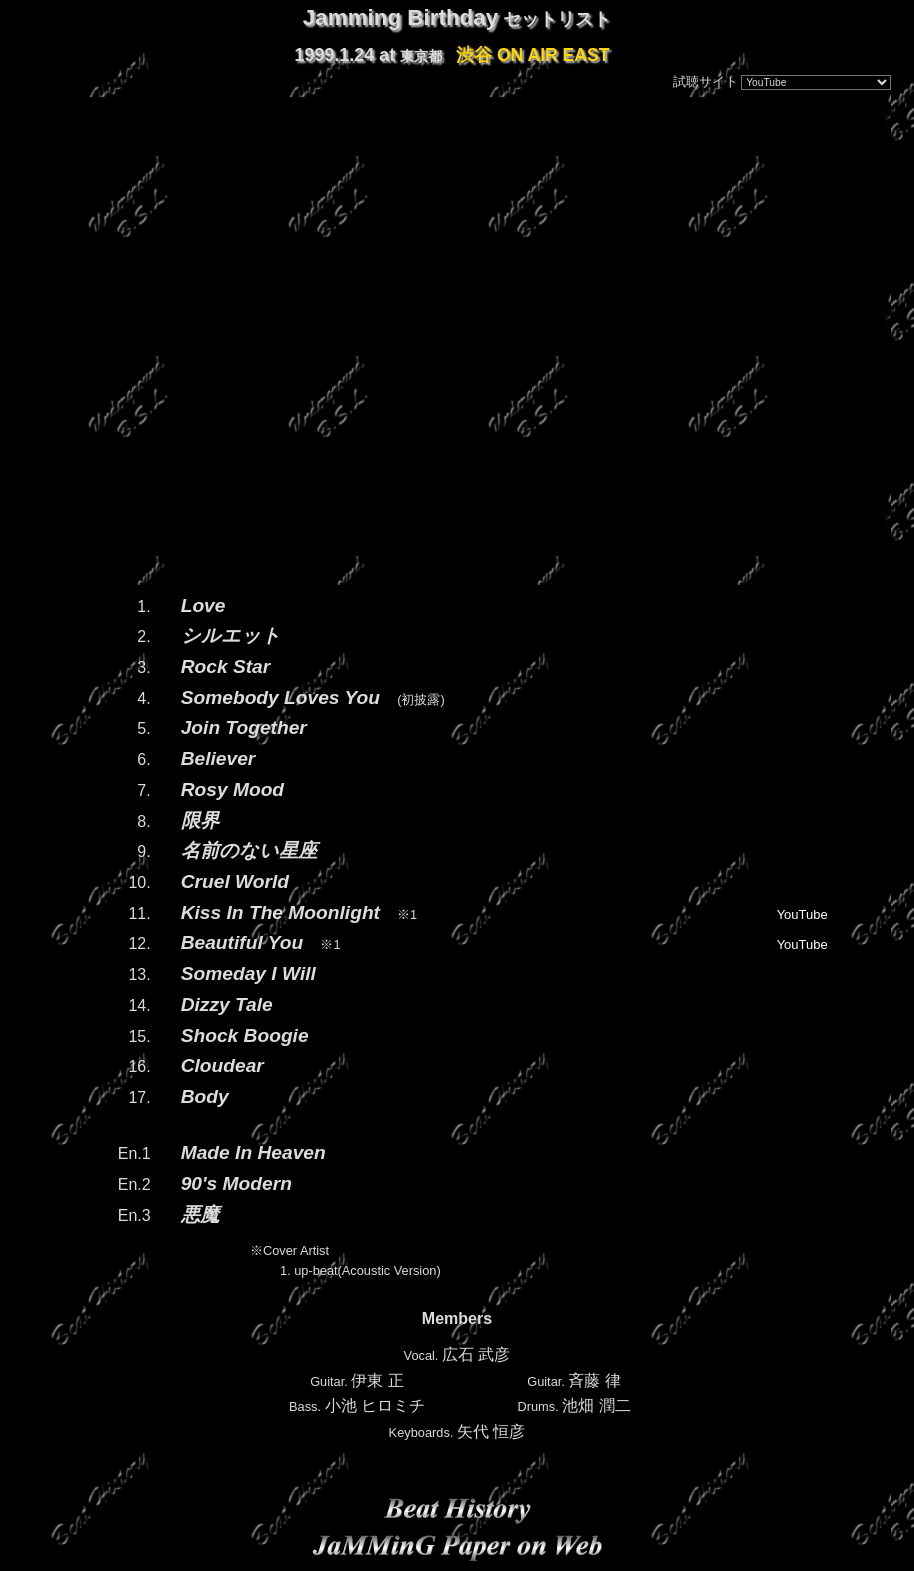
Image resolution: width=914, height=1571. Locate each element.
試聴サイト (705, 81)
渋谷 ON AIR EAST (533, 55)
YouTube (802, 914)
